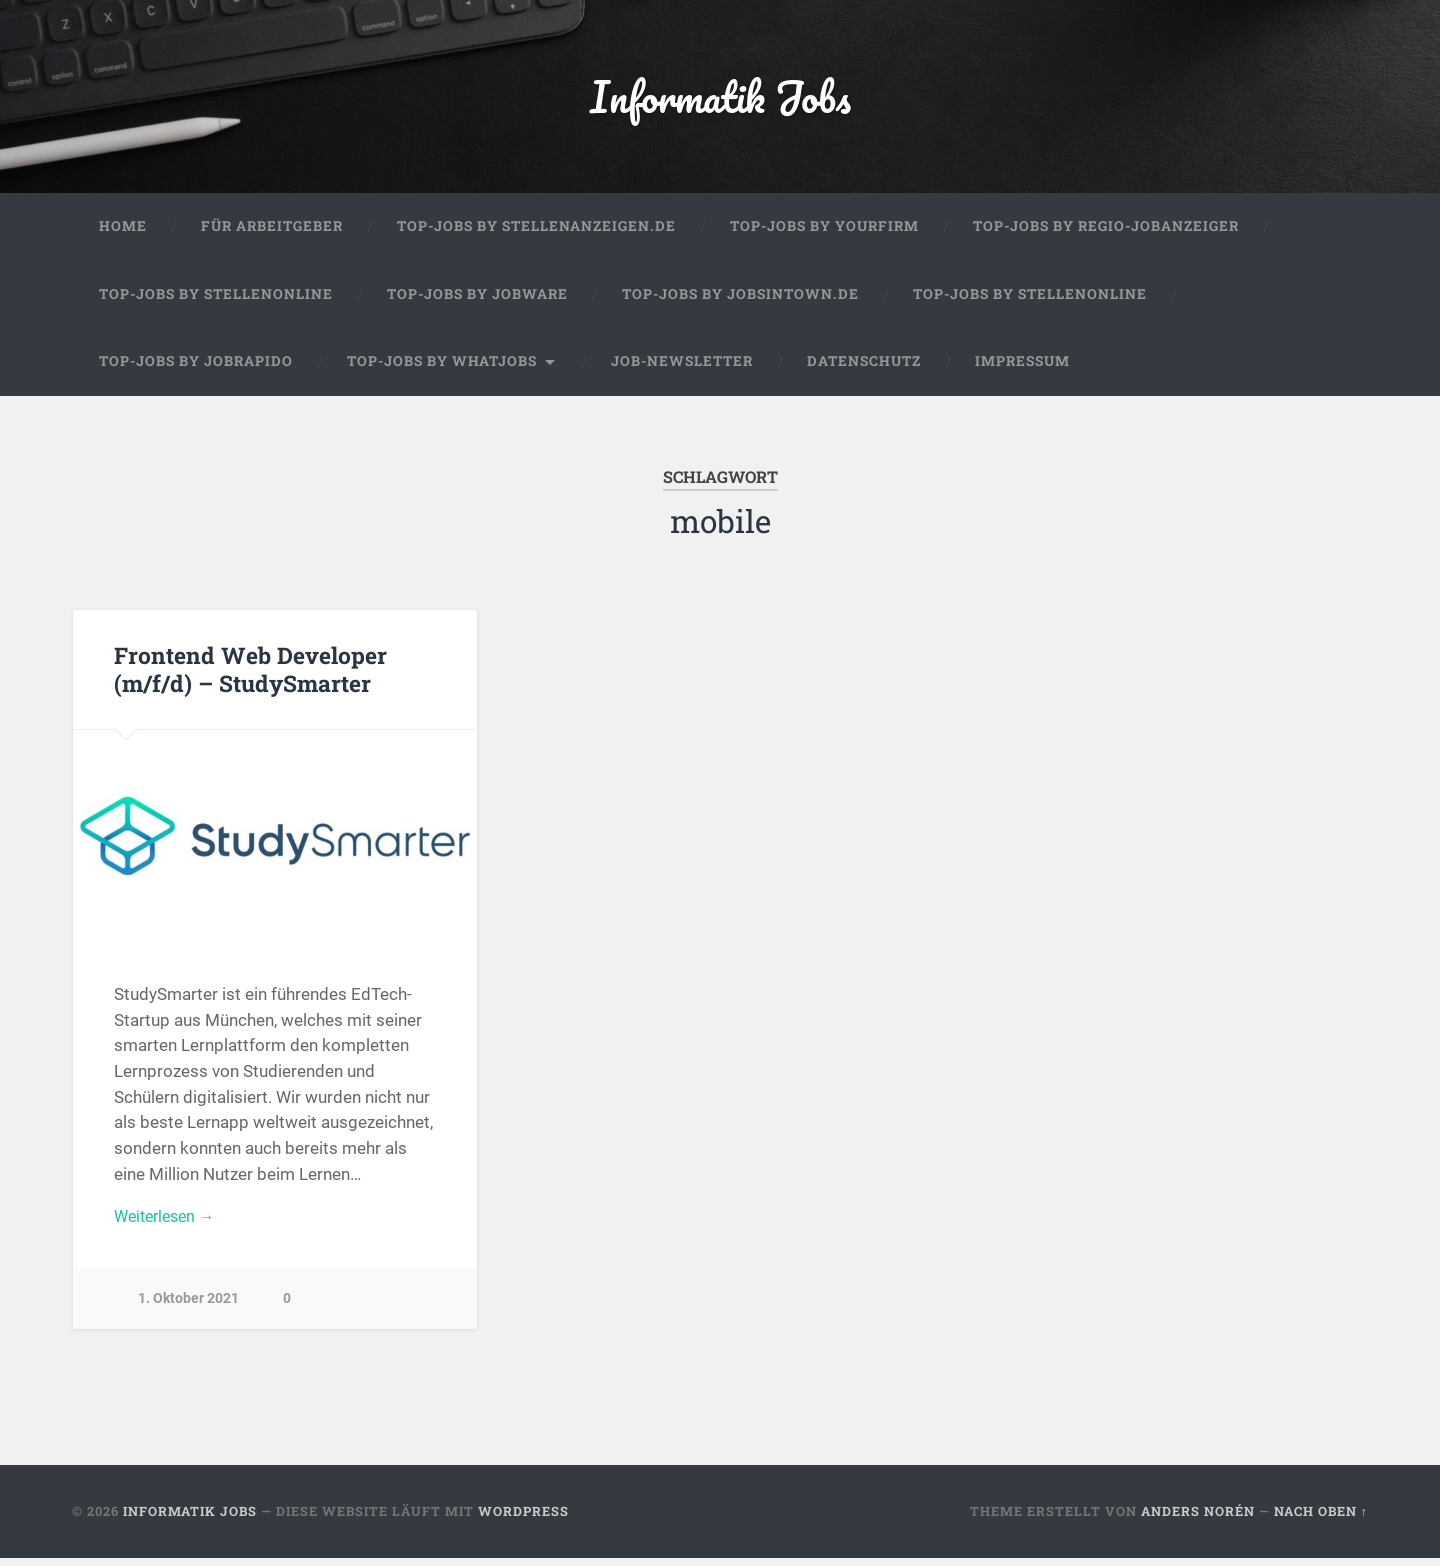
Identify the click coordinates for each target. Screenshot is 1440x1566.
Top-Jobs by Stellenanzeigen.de (536, 234)
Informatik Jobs (720, 99)
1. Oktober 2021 (188, 1309)
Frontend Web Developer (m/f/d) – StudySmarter (248, 676)
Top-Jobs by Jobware (477, 302)
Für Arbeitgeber (272, 234)
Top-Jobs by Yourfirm (824, 234)
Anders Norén (1198, 1519)
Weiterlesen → (169, 1225)
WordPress (523, 1519)
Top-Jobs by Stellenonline (216, 302)
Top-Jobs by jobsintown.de (740, 302)
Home (123, 234)
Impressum (1022, 369)
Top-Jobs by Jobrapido (196, 369)
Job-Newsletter (682, 369)
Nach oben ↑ (1321, 1519)
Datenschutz (864, 369)
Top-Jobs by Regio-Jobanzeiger (1106, 234)
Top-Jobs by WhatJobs (442, 369)
